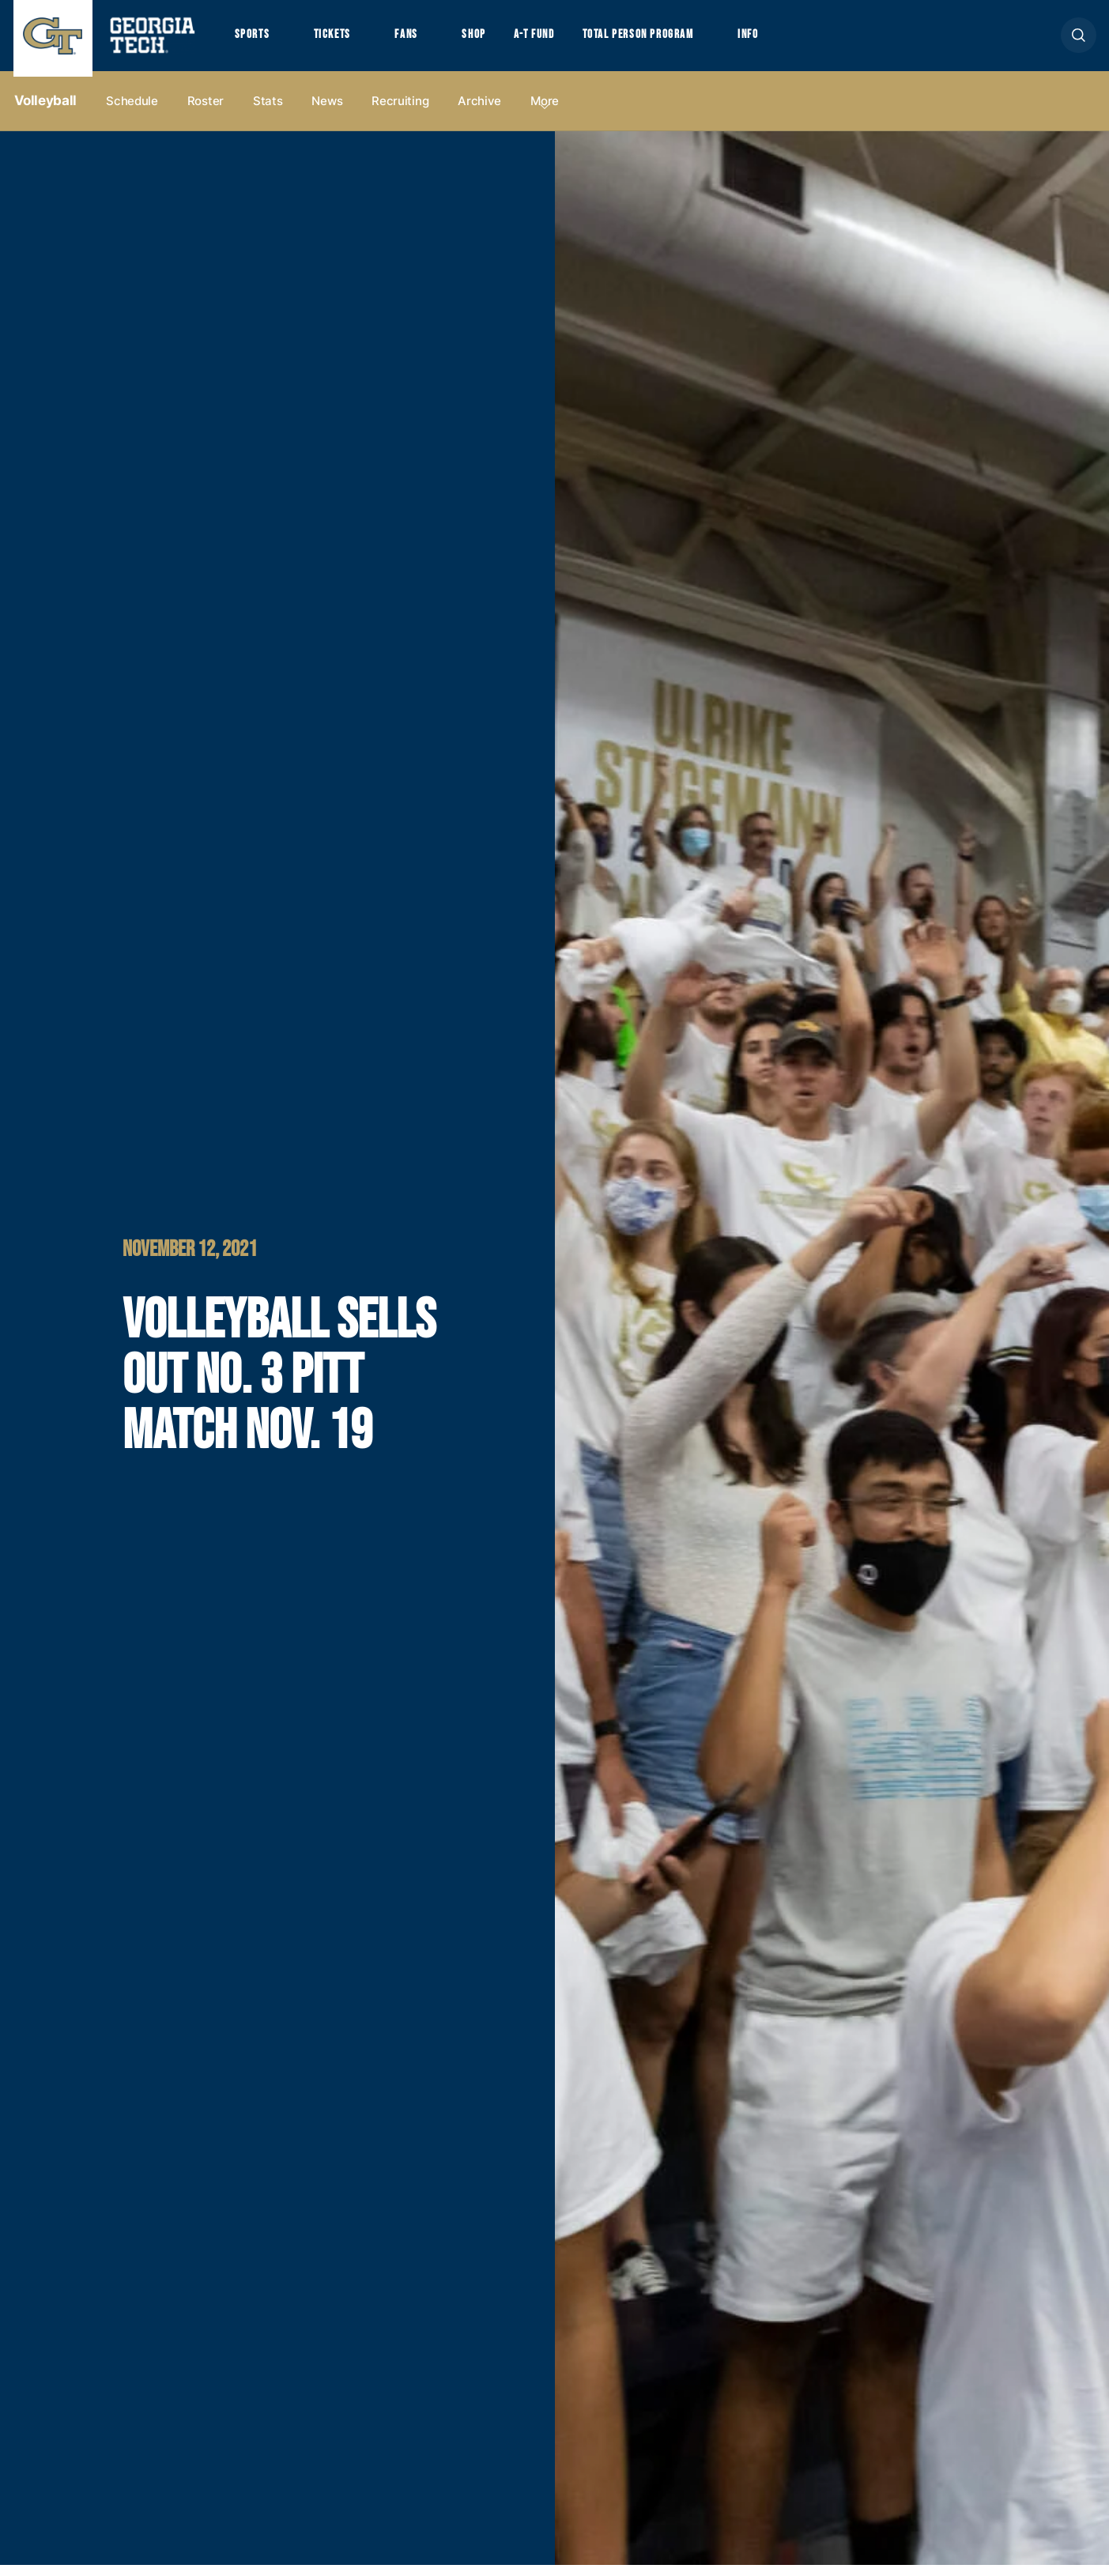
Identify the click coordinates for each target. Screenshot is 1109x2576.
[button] (1078, 40)
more (544, 111)
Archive (479, 111)
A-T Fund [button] (556, 40)
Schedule (132, 111)
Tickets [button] (339, 40)
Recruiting (400, 111)
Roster (205, 111)
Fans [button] (419, 40)
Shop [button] (492, 40)
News (326, 111)
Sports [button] (254, 40)
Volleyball (45, 111)
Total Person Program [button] (671, 40)
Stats (268, 111)
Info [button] (792, 40)
